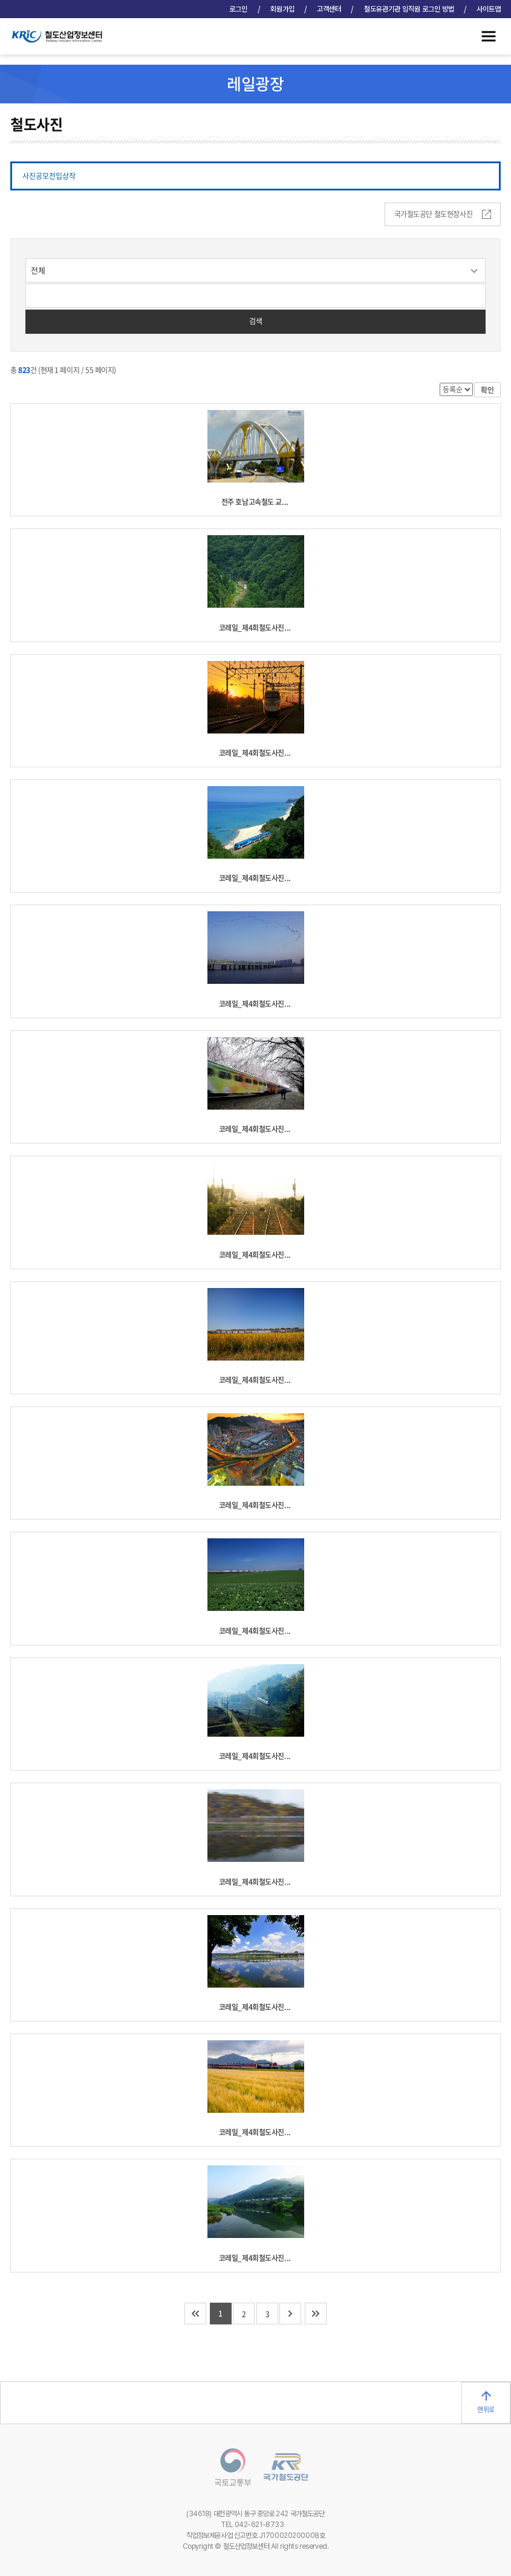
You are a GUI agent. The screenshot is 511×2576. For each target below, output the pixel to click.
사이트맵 (489, 9)
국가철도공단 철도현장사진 (443, 214)
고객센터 (329, 9)
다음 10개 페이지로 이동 (290, 2313)
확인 (487, 390)
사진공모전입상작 (49, 176)
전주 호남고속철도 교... (254, 501)
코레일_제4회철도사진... (255, 627)
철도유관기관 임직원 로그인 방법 (409, 9)
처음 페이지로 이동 (195, 2313)
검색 (255, 321)
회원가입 (282, 9)
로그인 (238, 9)
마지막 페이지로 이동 (316, 2313)
